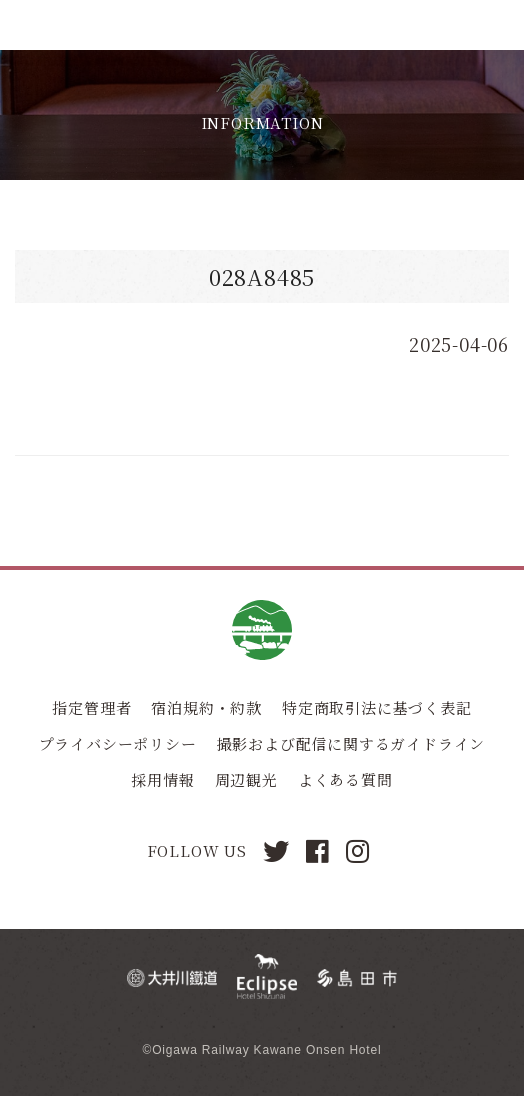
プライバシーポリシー (118, 743)
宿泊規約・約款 (206, 707)
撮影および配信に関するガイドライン (351, 743)
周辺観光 (246, 779)
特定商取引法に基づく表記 (377, 707)
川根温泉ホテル (78, 25)
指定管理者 (91, 707)
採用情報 (162, 779)
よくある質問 (345, 779)
